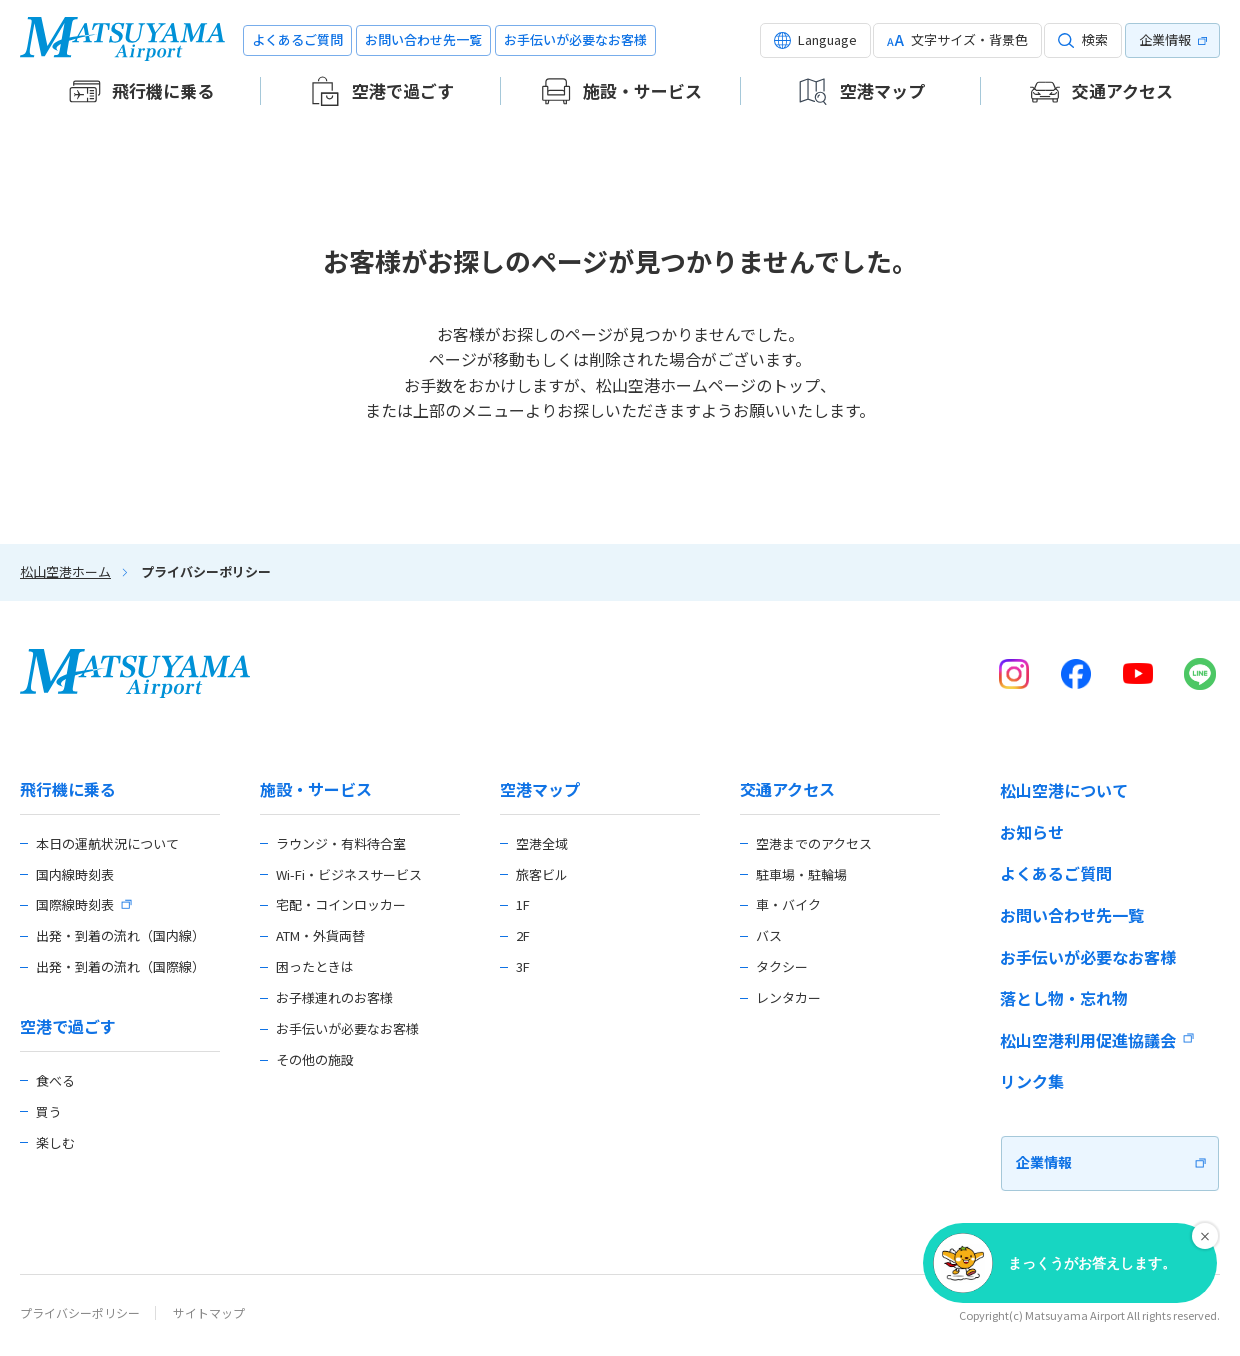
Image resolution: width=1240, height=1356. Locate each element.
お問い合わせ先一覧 (423, 39)
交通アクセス (787, 789)
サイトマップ (209, 1312)
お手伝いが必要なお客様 (575, 39)
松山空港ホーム (65, 571)
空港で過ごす (68, 1026)
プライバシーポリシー (80, 1312)
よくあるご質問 (297, 39)
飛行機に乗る (68, 789)
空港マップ (540, 789)
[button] (815, 40)
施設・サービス (316, 789)
